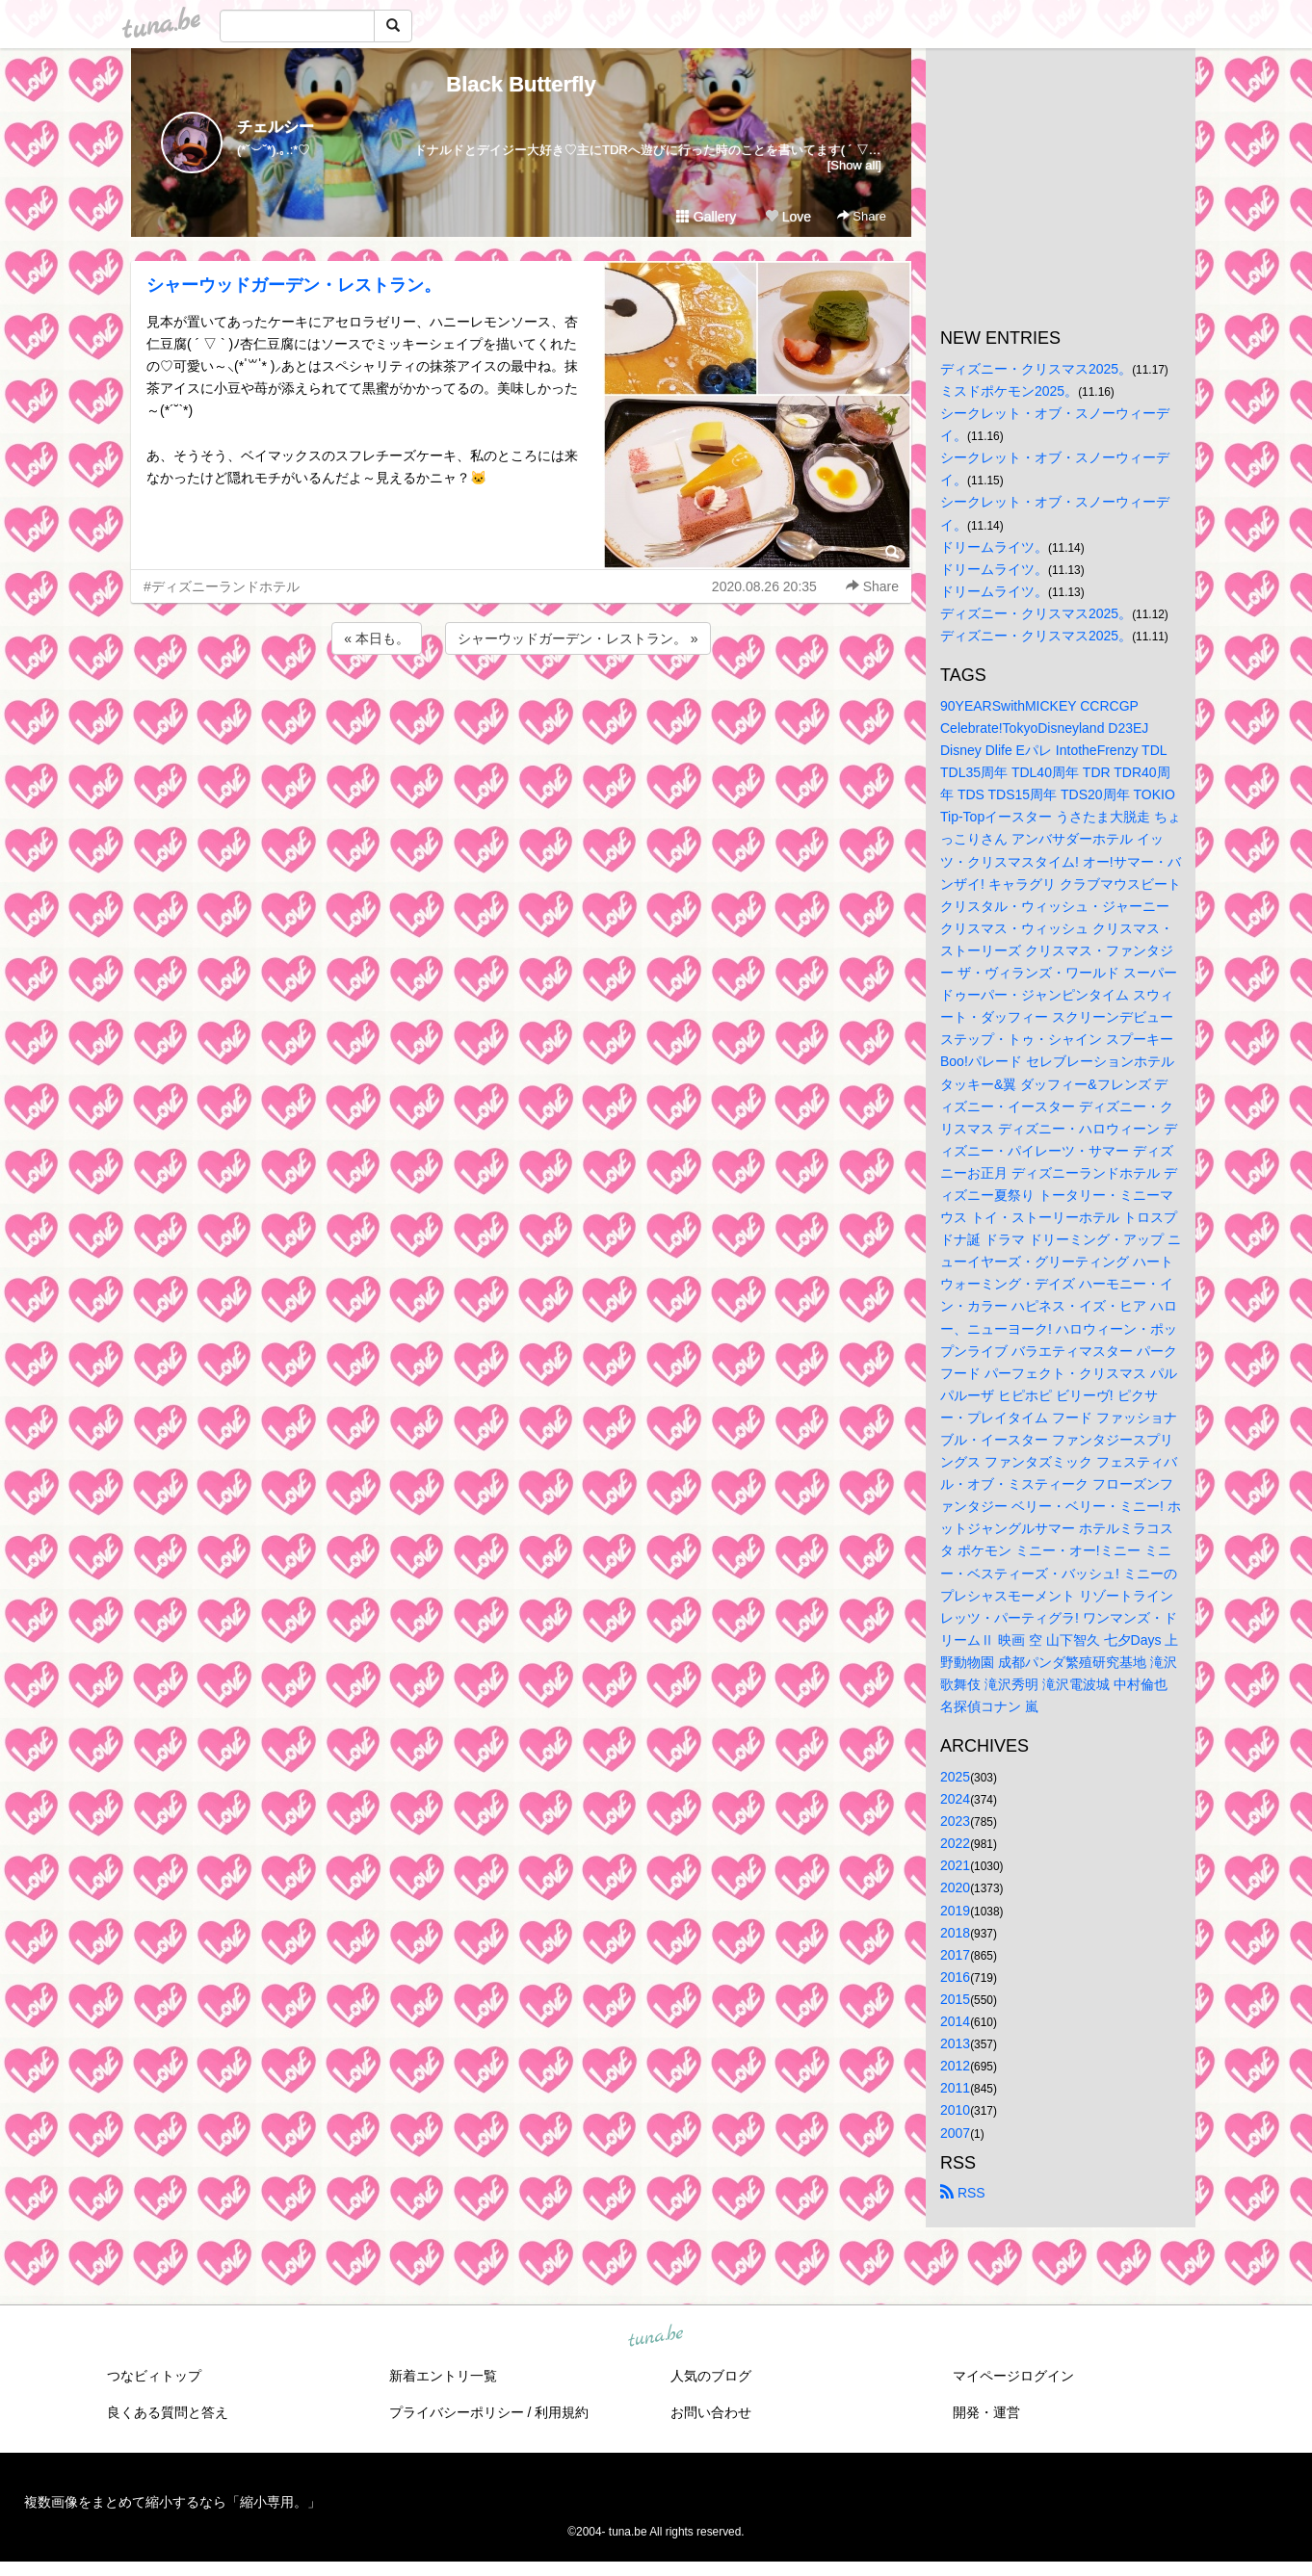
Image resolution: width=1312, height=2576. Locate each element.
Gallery (706, 216)
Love (788, 216)
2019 (955, 1910)
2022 (955, 1843)
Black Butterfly (520, 84)
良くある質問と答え (167, 2412)
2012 (955, 2065)
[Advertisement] (521, 710)
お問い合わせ (710, 2412)
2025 (955, 1776)
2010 (955, 2110)
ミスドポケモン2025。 (1009, 391)
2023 (955, 1821)
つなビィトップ (154, 2375)
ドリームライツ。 (994, 547)
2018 (955, 1932)
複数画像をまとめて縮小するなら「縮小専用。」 (172, 2502)
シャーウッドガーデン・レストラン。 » (578, 638)
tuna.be (655, 2336)
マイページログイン (1013, 2375)
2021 (955, 1865)
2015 (955, 1999)
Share (861, 216)
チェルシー (275, 126)
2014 (955, 2021)
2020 (955, 1887)
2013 (955, 2043)
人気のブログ (710, 2375)
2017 (955, 1955)
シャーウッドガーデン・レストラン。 (293, 285)
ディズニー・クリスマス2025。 (1036, 369)
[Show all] (854, 165)
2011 (955, 2087)
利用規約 (562, 2412)
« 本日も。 (376, 638)
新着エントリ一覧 (443, 2375)
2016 (955, 1977)
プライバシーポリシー (456, 2412)
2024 (955, 1799)
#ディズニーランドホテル (222, 586)
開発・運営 (986, 2412)
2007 (955, 2133)
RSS (962, 2192)
